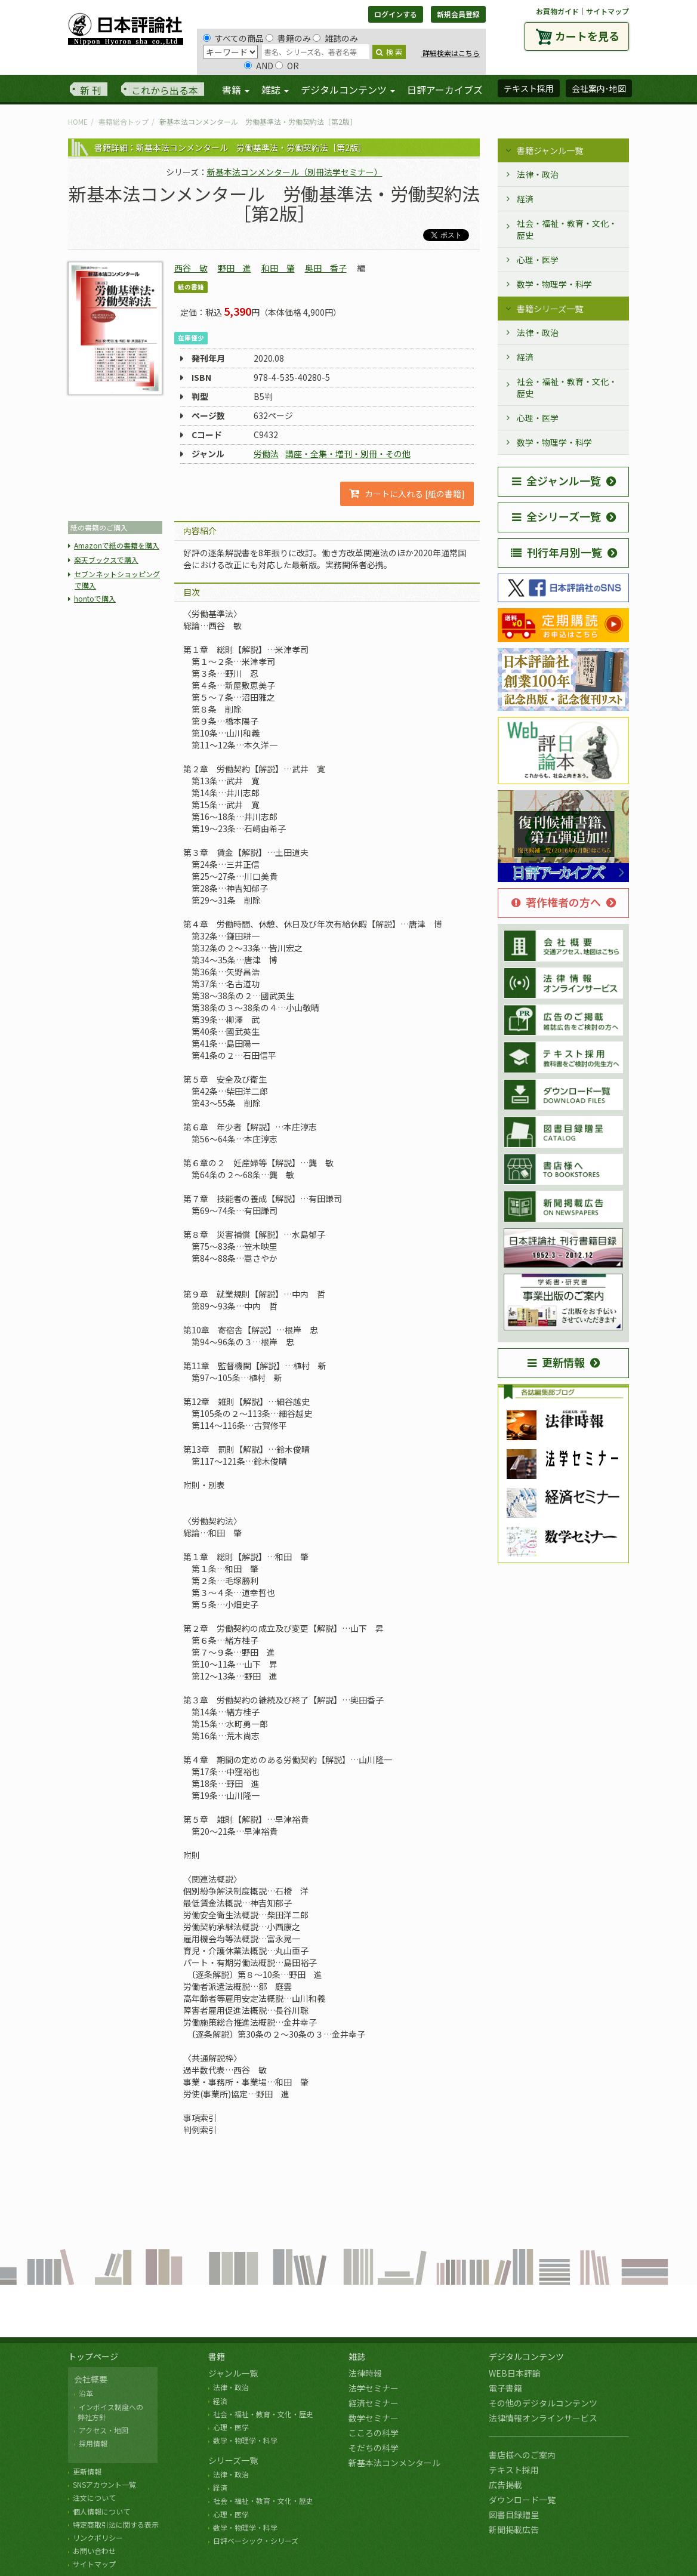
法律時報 (365, 2373)
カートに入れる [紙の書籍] (407, 494)
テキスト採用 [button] (529, 88)
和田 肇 (278, 268)
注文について (94, 2497)
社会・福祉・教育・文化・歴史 (567, 229)
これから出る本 (164, 90)
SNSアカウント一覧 (104, 2484)
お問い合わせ (94, 2551)
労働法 (266, 454)
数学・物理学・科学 (554, 284)
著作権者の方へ (556, 902)
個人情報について (101, 2511)
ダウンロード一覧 (522, 2500)
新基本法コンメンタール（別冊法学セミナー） (295, 172)
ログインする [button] (395, 14)
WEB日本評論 (515, 2373)
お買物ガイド (557, 11)
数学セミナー (373, 2418)
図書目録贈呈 (514, 2514)
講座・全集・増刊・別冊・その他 (348, 454)
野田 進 (234, 268)
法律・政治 (538, 174)
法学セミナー (373, 2388)
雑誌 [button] (275, 89)
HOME (78, 121)
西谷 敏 (191, 268)
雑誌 (356, 2356)
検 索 (389, 52)
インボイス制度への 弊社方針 (108, 2412)
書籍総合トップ (123, 121)
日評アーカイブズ (445, 89)
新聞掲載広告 (514, 2529)
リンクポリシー (98, 2537)
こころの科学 (373, 2433)
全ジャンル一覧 (556, 480)
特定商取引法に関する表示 (116, 2524)
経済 (525, 199)
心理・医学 (538, 260)
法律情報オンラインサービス (543, 2418)
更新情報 (556, 1362)
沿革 (86, 2393)
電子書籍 (505, 2388)
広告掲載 (505, 2485)
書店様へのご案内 (522, 2455)
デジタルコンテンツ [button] (348, 89)
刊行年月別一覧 (556, 552)
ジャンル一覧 (233, 2373)
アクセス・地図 (103, 2430)
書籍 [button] (235, 89)
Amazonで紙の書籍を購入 (116, 545)
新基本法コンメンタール (394, 2463)
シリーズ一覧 (233, 2460)
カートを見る (587, 36)
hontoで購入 (95, 598)
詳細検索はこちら (450, 53)
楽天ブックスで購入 (106, 559)
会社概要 (90, 2379)
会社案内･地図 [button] (599, 88)
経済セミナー (373, 2403)
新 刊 (90, 90)
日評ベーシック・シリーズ (255, 2540)
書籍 (216, 2356)
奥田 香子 (326, 268)
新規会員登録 (458, 14)
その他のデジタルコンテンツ (543, 2403)
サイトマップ (607, 11)
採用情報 (93, 2443)
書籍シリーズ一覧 (550, 309)
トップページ (93, 2356)
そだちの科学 (373, 2448)
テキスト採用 (514, 2470)
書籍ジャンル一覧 (550, 150)
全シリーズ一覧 (556, 516)
